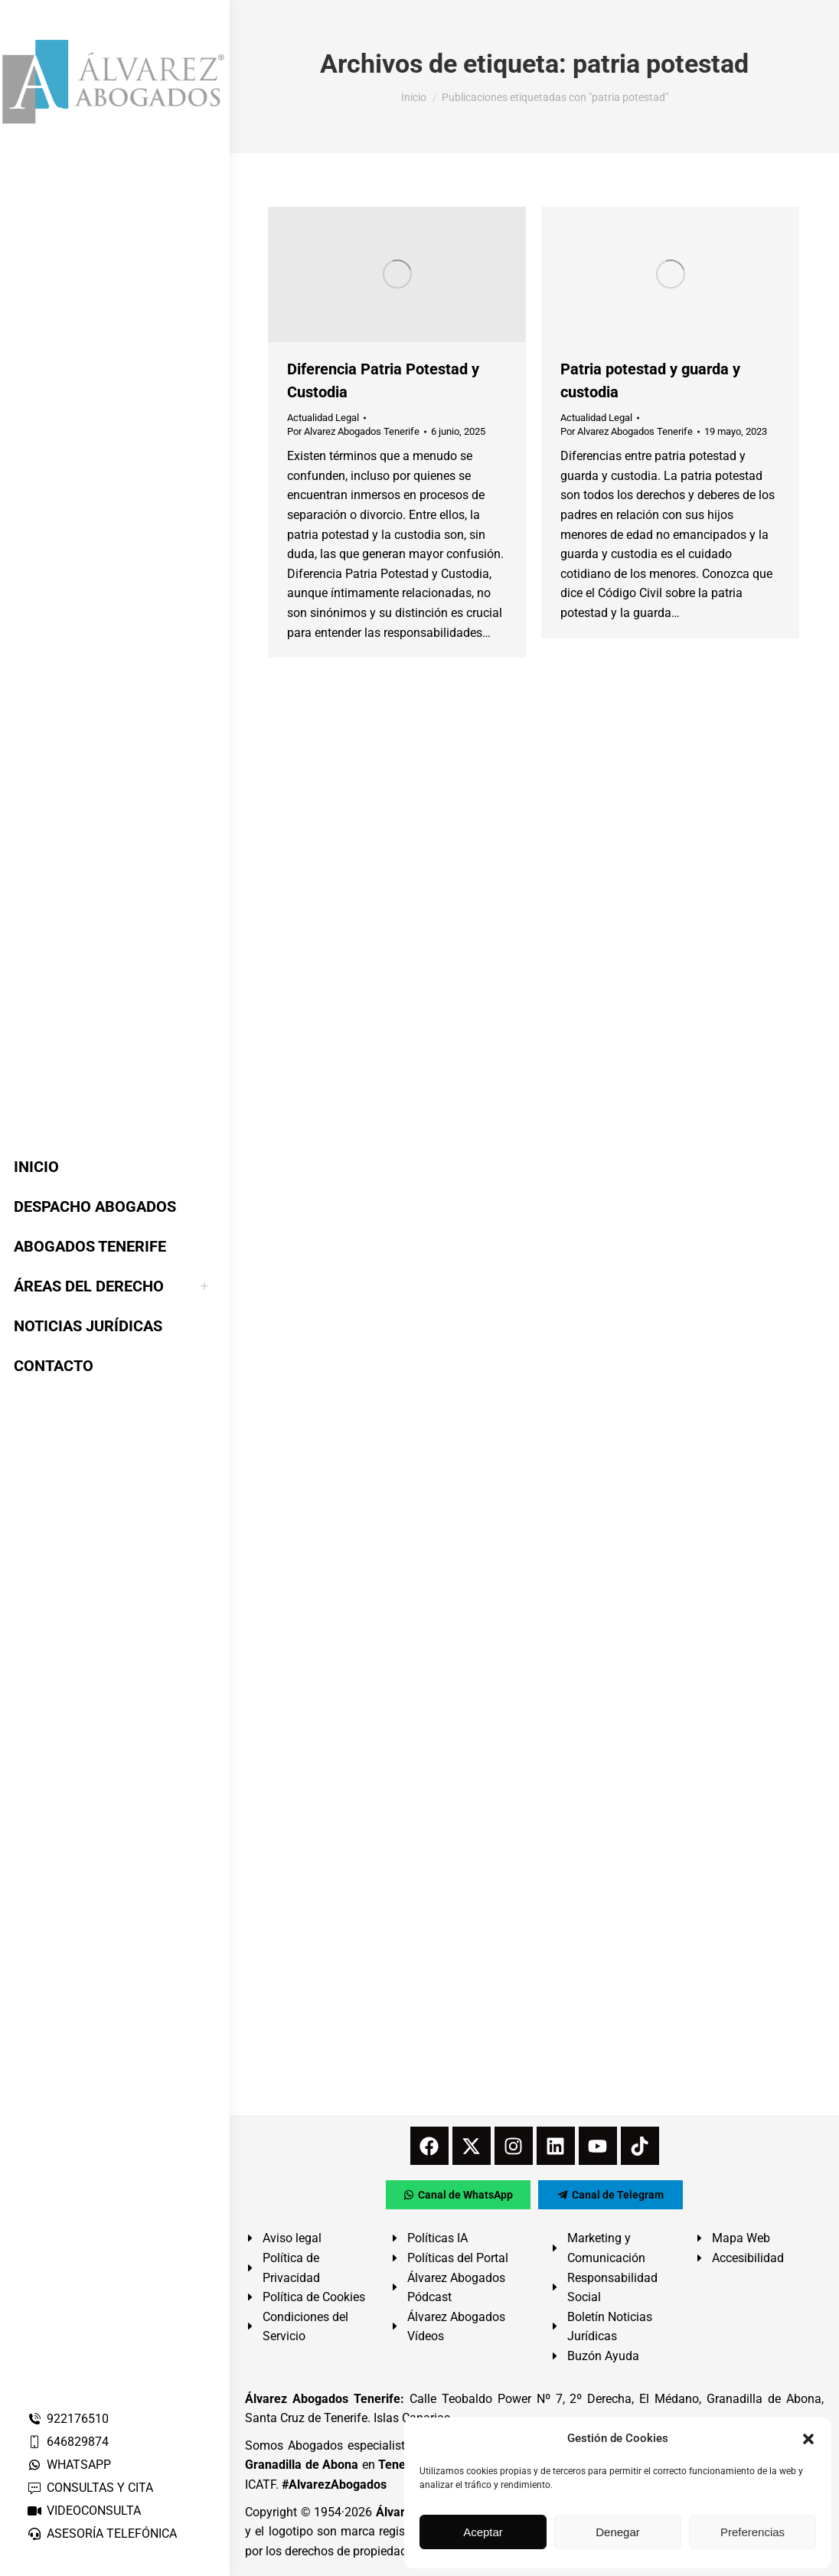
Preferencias (752, 2531)
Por (353, 431)
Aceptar (483, 2531)
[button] (808, 2439)
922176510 (68, 2418)
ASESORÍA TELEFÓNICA (102, 2533)
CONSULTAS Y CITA (90, 2487)
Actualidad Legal (323, 417)
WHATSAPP (69, 2464)
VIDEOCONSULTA (84, 2510)
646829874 (68, 2441)
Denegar (618, 2531)
